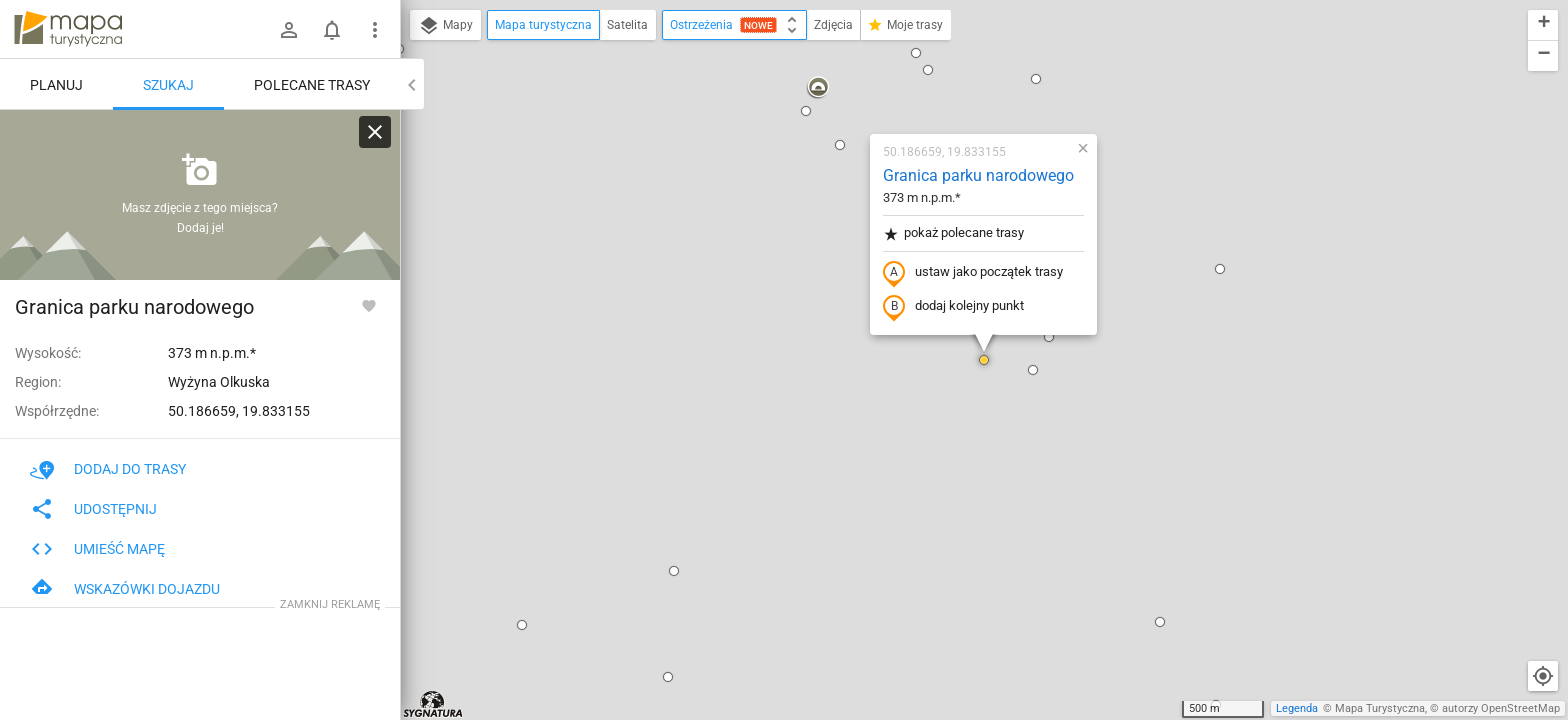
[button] (522, 625)
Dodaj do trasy (108, 469)
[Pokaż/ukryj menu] (375, 30)
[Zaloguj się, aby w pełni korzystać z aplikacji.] (369, 305)
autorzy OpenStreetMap (1501, 708)
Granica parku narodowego (978, 175)
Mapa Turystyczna (1380, 708)
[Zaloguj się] (289, 30)
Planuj (56, 85)
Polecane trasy (312, 85)
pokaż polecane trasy (953, 233)
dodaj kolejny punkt (953, 307)
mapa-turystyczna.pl (68, 29)
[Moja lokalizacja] (1543, 676)
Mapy (445, 26)
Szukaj (168, 85)
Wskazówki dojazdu (125, 589)
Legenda (1297, 708)
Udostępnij (93, 509)
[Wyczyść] (375, 132)
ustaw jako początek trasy (973, 273)
